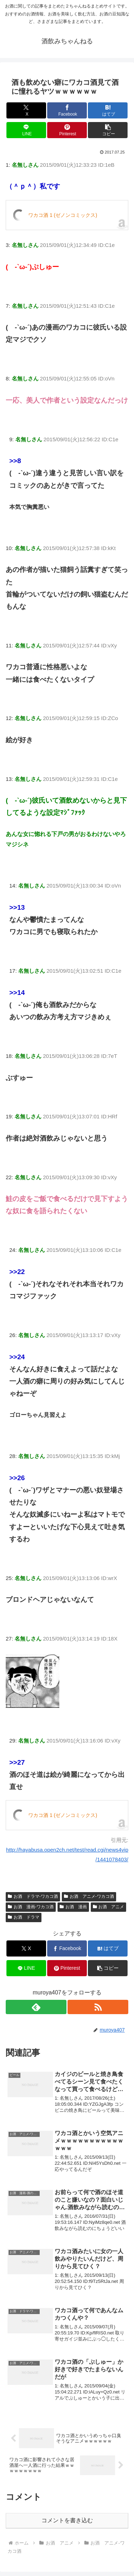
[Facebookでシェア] (67, 110)
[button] (108, 130)
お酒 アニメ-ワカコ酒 (89, 1896)
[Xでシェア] (26, 110)
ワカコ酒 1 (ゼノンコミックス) (62, 215)
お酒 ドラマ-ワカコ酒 (33, 1896)
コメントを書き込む (67, 2520)
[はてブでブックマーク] (108, 110)
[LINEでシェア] (26, 130)
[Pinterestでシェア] (67, 130)
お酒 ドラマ (23, 1917)
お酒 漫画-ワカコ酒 (31, 1906)
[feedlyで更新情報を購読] (36, 2007)
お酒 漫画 (73, 1906)
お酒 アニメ (108, 1906)
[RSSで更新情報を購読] (98, 2007)
